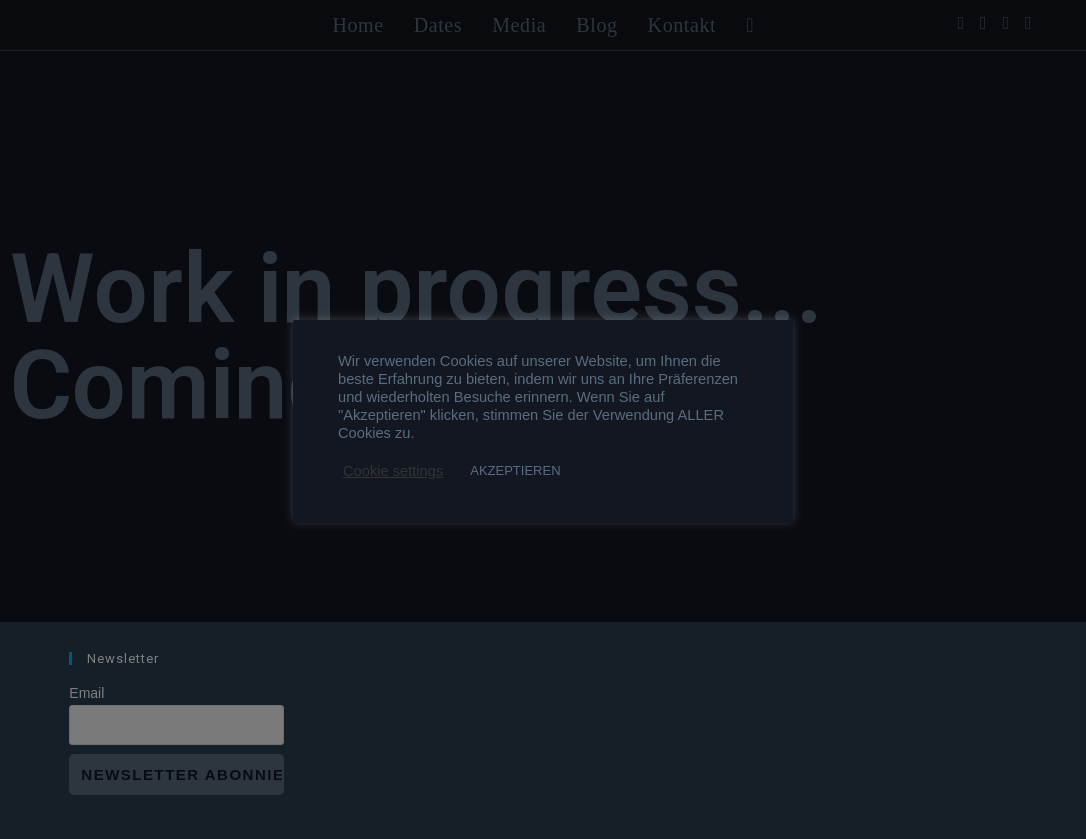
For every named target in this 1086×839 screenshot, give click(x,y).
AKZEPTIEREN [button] (515, 470)
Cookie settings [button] (393, 471)
